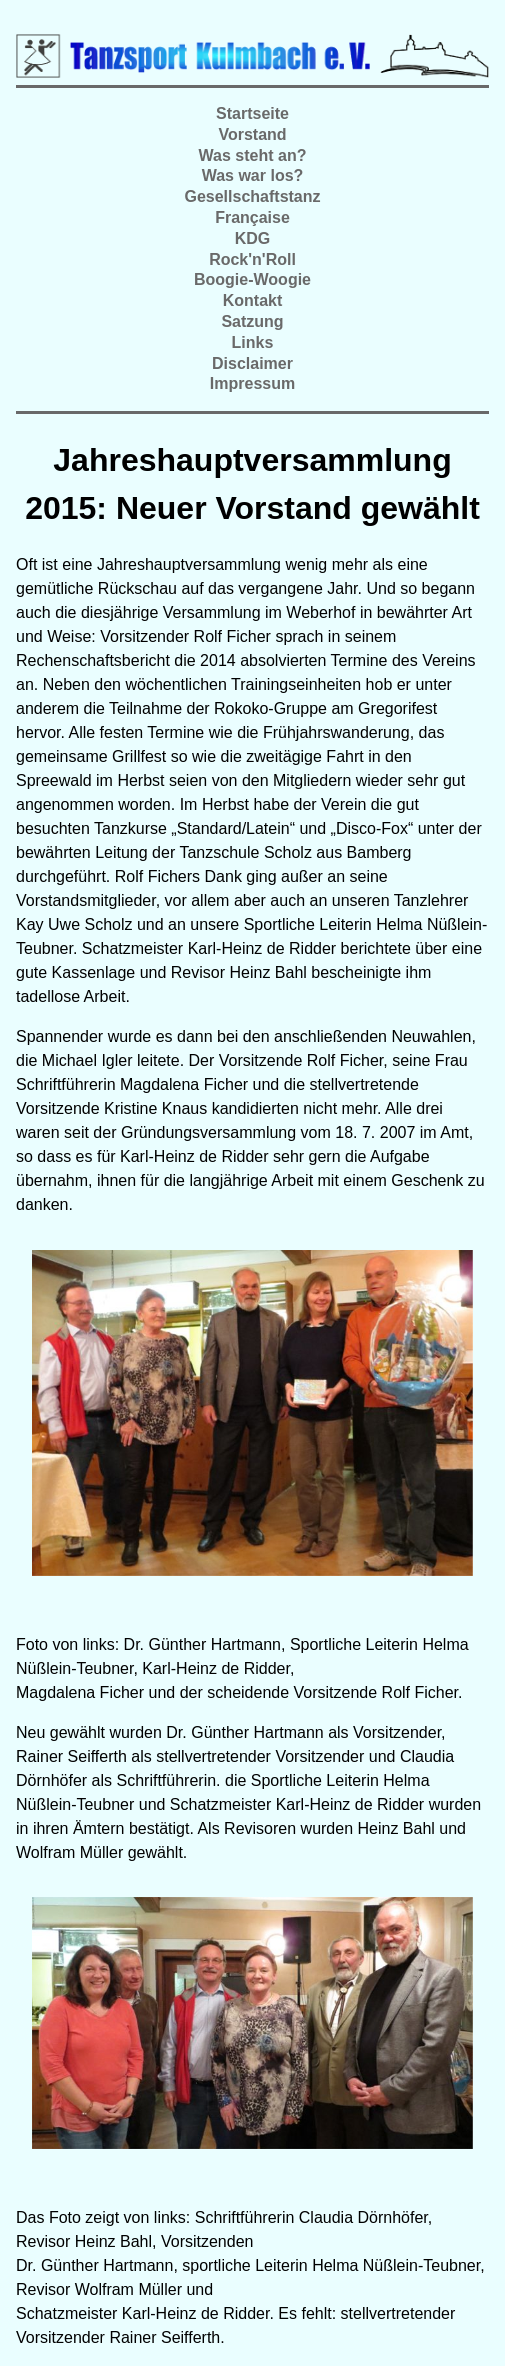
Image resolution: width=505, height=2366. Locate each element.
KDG (253, 238)
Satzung (252, 321)
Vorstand (252, 134)
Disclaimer (252, 363)
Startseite (252, 113)
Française (252, 217)
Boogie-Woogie (252, 279)
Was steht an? (253, 155)
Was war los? (253, 175)
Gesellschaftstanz (252, 196)
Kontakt (253, 300)
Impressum (252, 383)
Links (253, 342)
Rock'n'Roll (252, 259)
